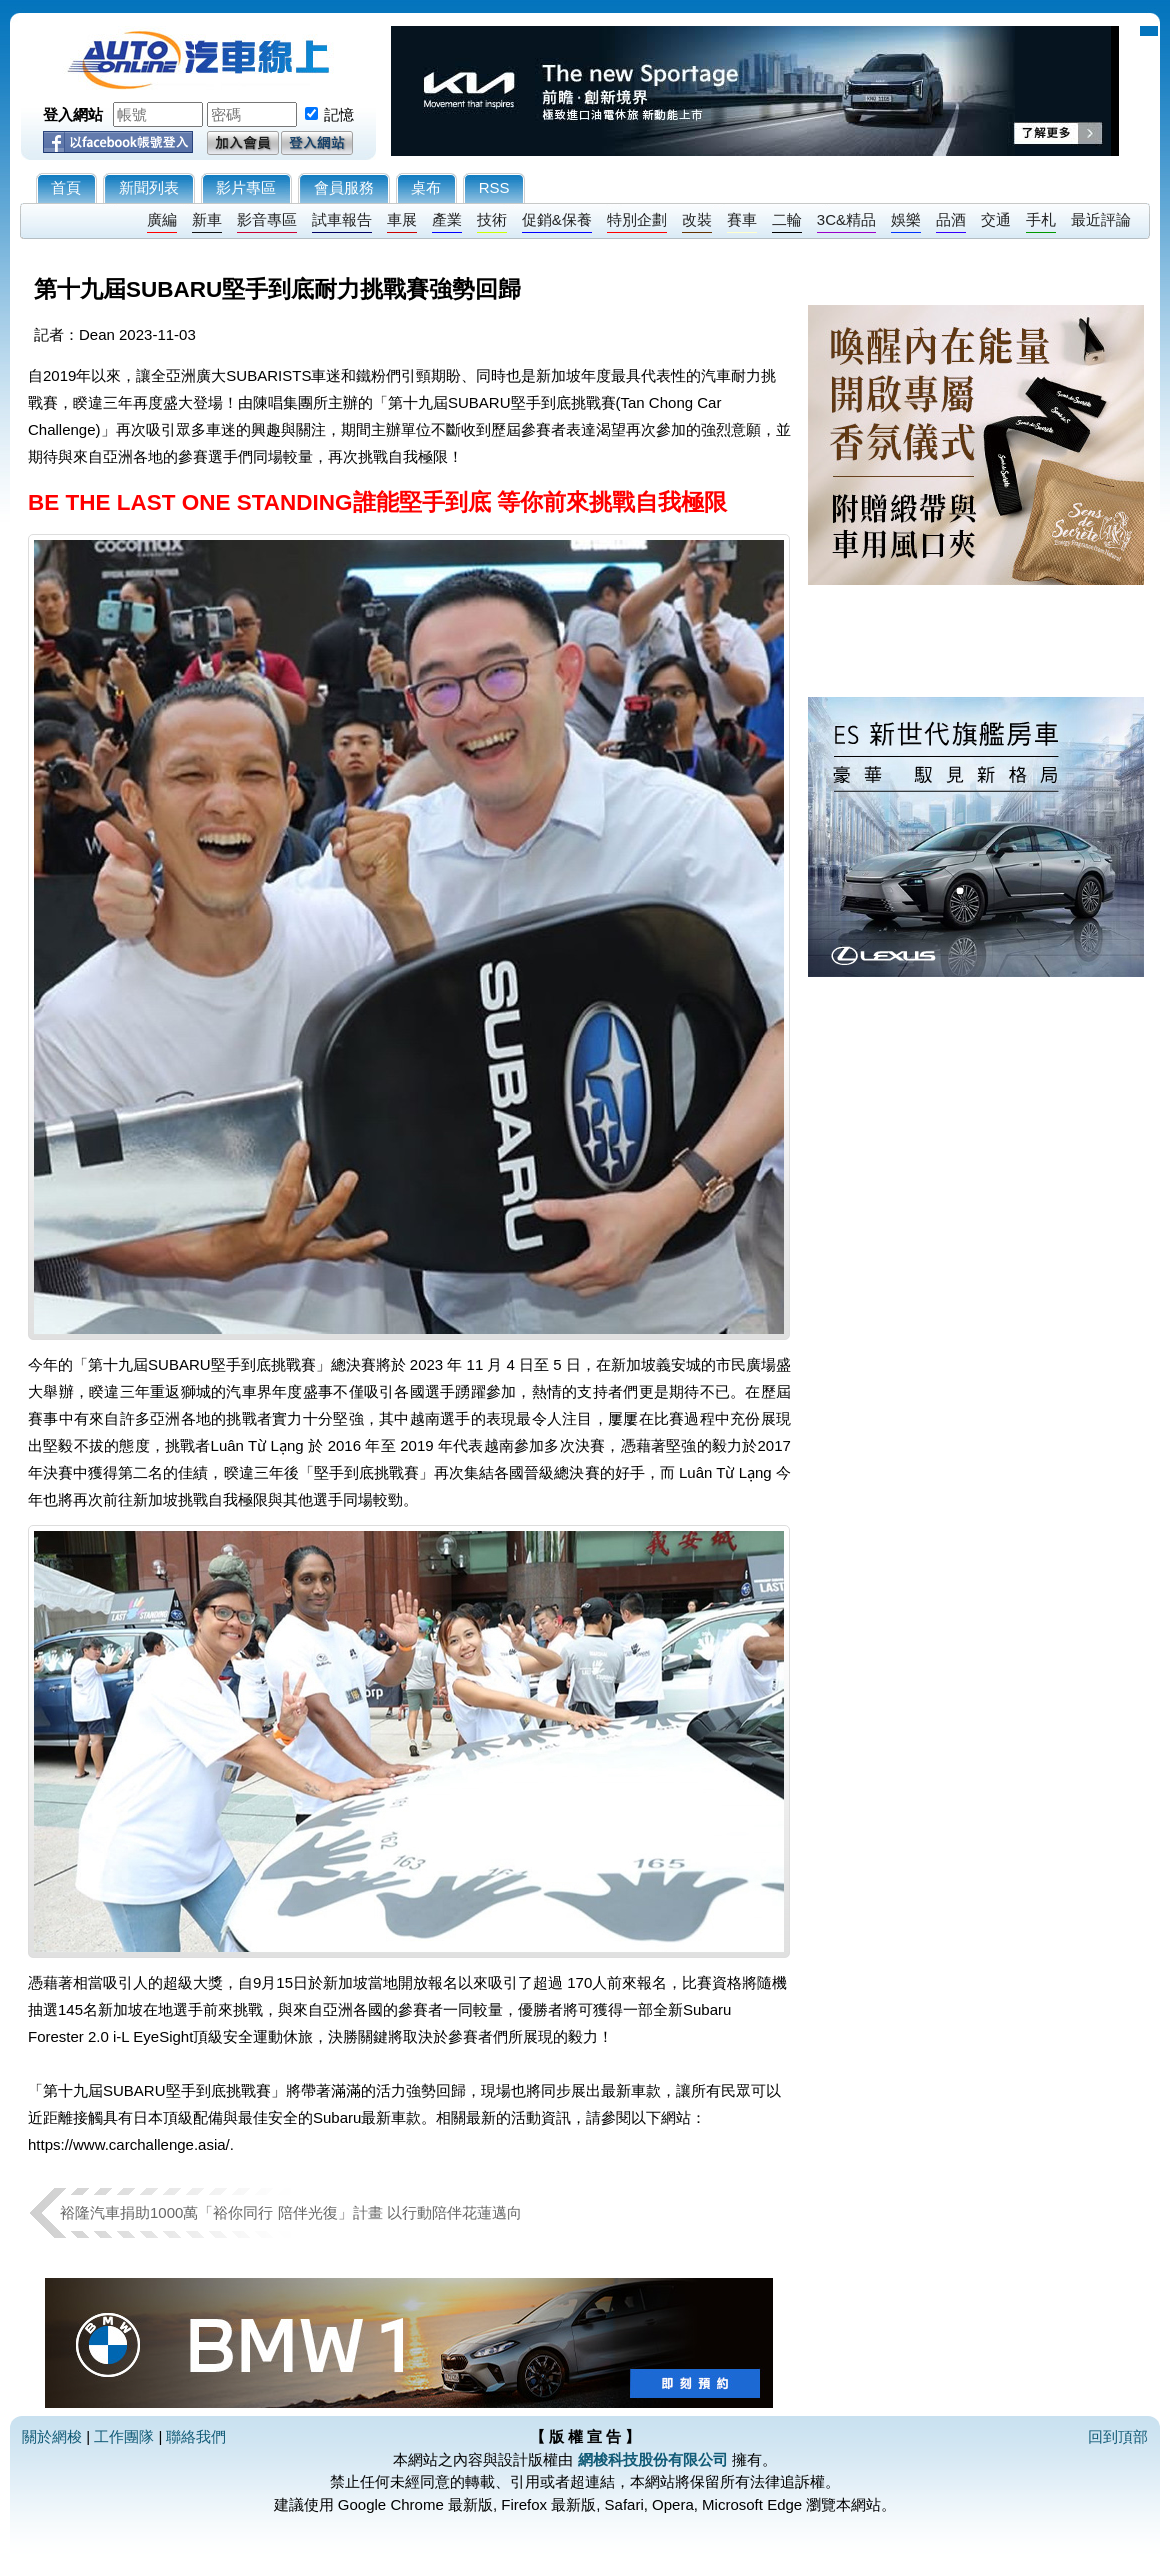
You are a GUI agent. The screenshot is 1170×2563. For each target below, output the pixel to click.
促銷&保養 (557, 219)
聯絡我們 (196, 2436)
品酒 (951, 219)
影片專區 (246, 187)
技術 (492, 219)
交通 (996, 219)
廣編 (162, 219)
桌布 (426, 187)
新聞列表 (149, 187)
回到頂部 (1118, 2436)
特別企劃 (637, 219)
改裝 (697, 219)
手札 (1041, 219)
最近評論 (1101, 219)
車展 (402, 219)
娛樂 (906, 219)
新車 (207, 219)
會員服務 (344, 187)
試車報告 (342, 219)
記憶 (339, 114)
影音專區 (267, 219)
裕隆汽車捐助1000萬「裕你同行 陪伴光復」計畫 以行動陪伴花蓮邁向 (291, 2212)
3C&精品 (846, 219)
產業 (447, 219)
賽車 (742, 219)
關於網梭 (52, 2436)
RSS (494, 187)
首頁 (66, 187)
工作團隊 (124, 2436)
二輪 (787, 219)
